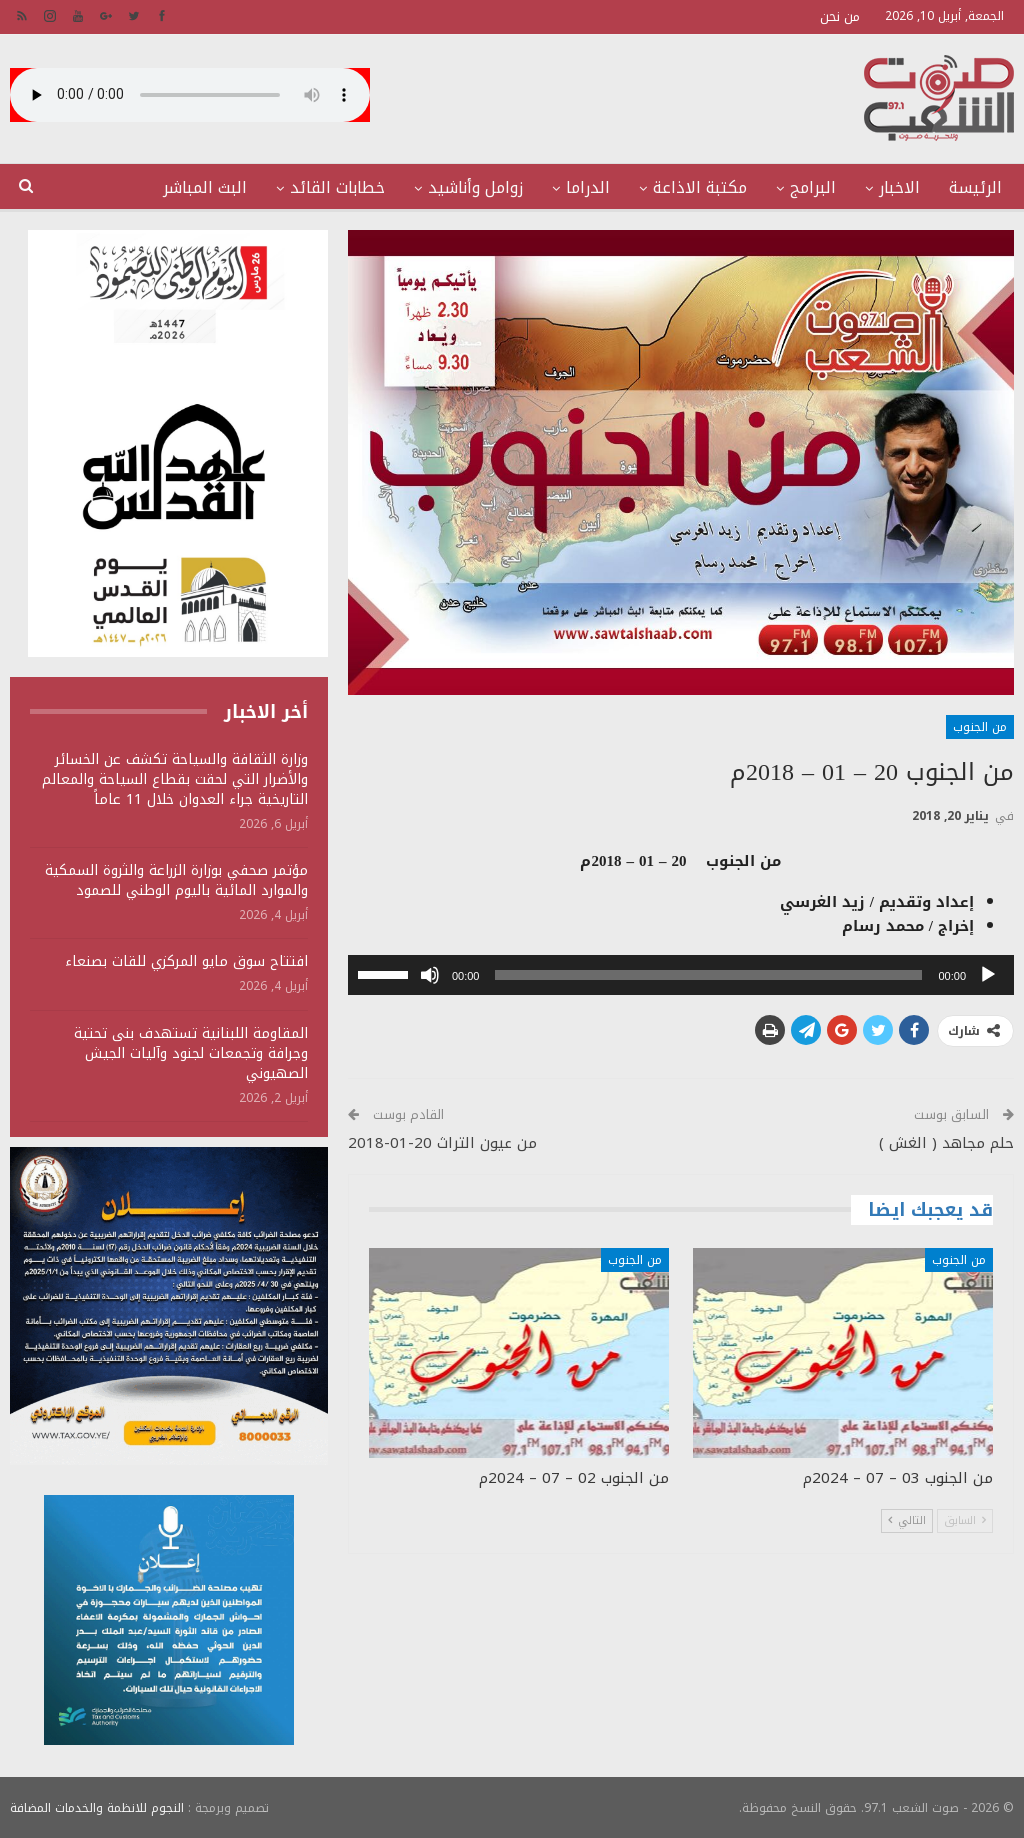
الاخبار (899, 187)
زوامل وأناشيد (475, 187)
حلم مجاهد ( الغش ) (946, 1143)
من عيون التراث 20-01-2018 (442, 1143)
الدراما (588, 187)
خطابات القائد (337, 187)
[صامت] (430, 975)
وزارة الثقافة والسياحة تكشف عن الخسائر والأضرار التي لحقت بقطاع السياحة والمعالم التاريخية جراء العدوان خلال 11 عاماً (175, 779)
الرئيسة (975, 187)
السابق (965, 1520)
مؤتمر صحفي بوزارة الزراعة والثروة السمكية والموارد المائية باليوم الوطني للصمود (176, 880)
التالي (907, 1520)
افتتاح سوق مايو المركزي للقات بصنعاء (186, 961)
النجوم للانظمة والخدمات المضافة (97, 1807)
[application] (681, 975)
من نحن (840, 16)
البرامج (813, 187)
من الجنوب (980, 727)
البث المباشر (205, 187)
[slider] (708, 975)
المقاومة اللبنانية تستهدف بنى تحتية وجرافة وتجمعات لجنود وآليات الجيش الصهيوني (191, 1053)
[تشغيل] (988, 975)
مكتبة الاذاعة (700, 187)
